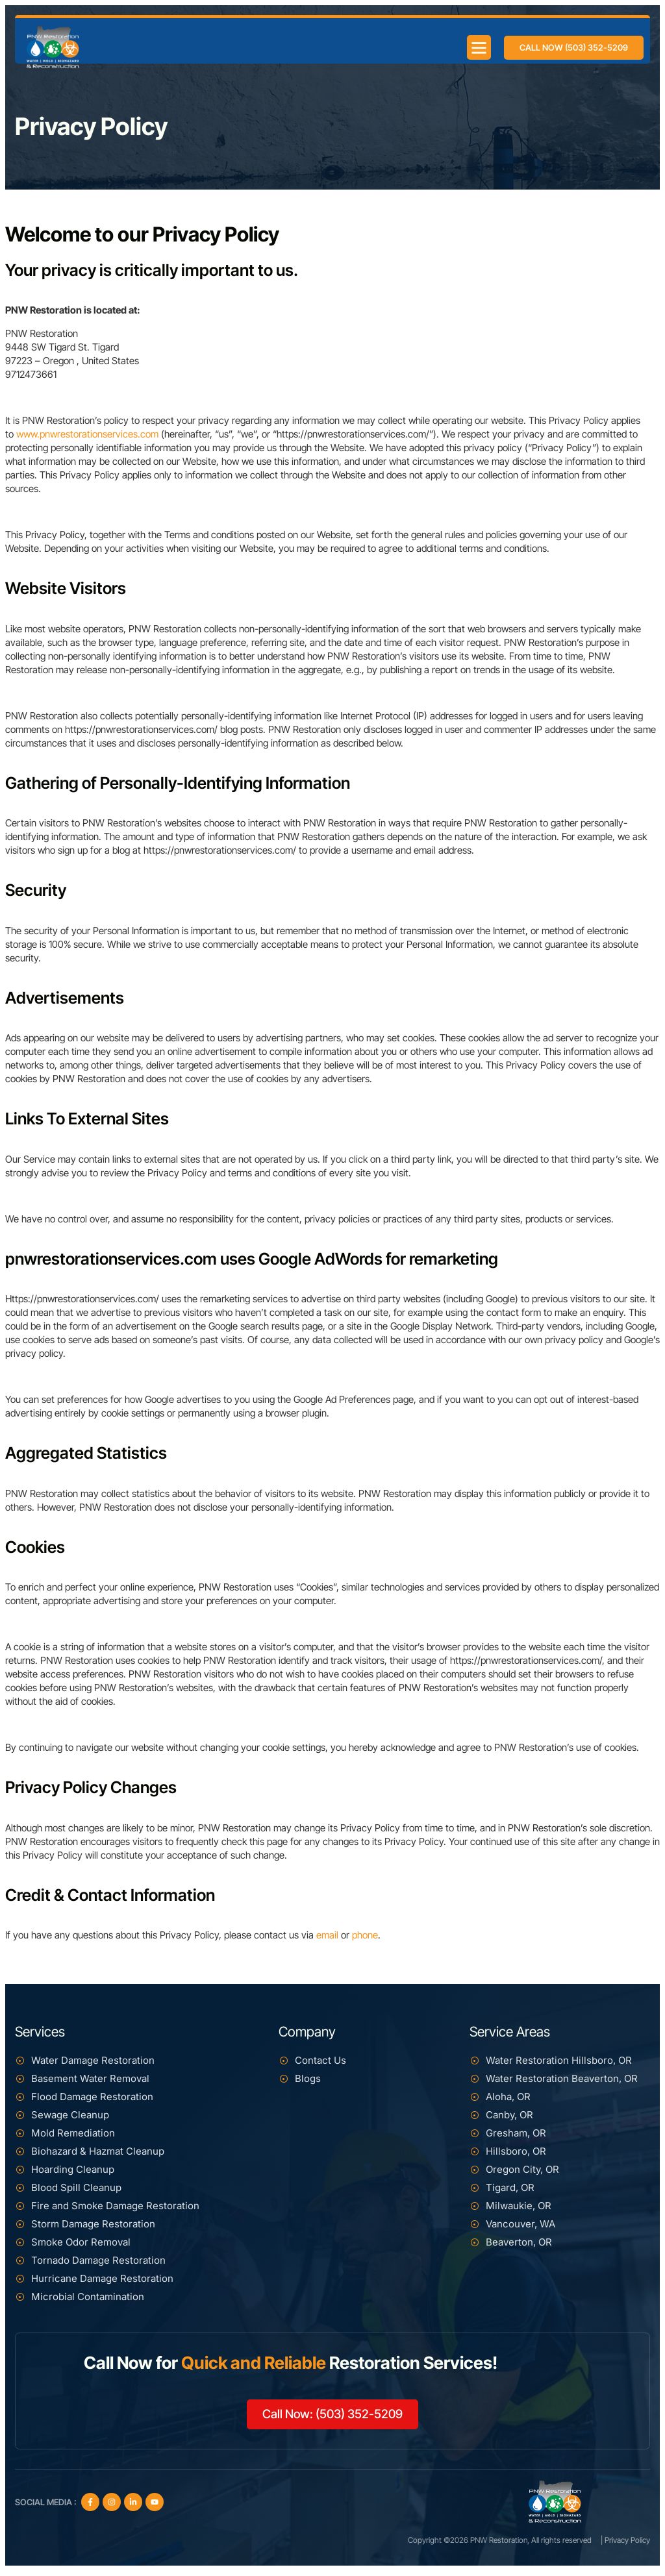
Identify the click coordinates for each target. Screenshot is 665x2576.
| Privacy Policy (625, 2545)
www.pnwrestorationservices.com (87, 434)
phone (365, 1935)
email (327, 1935)
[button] (476, 41)
